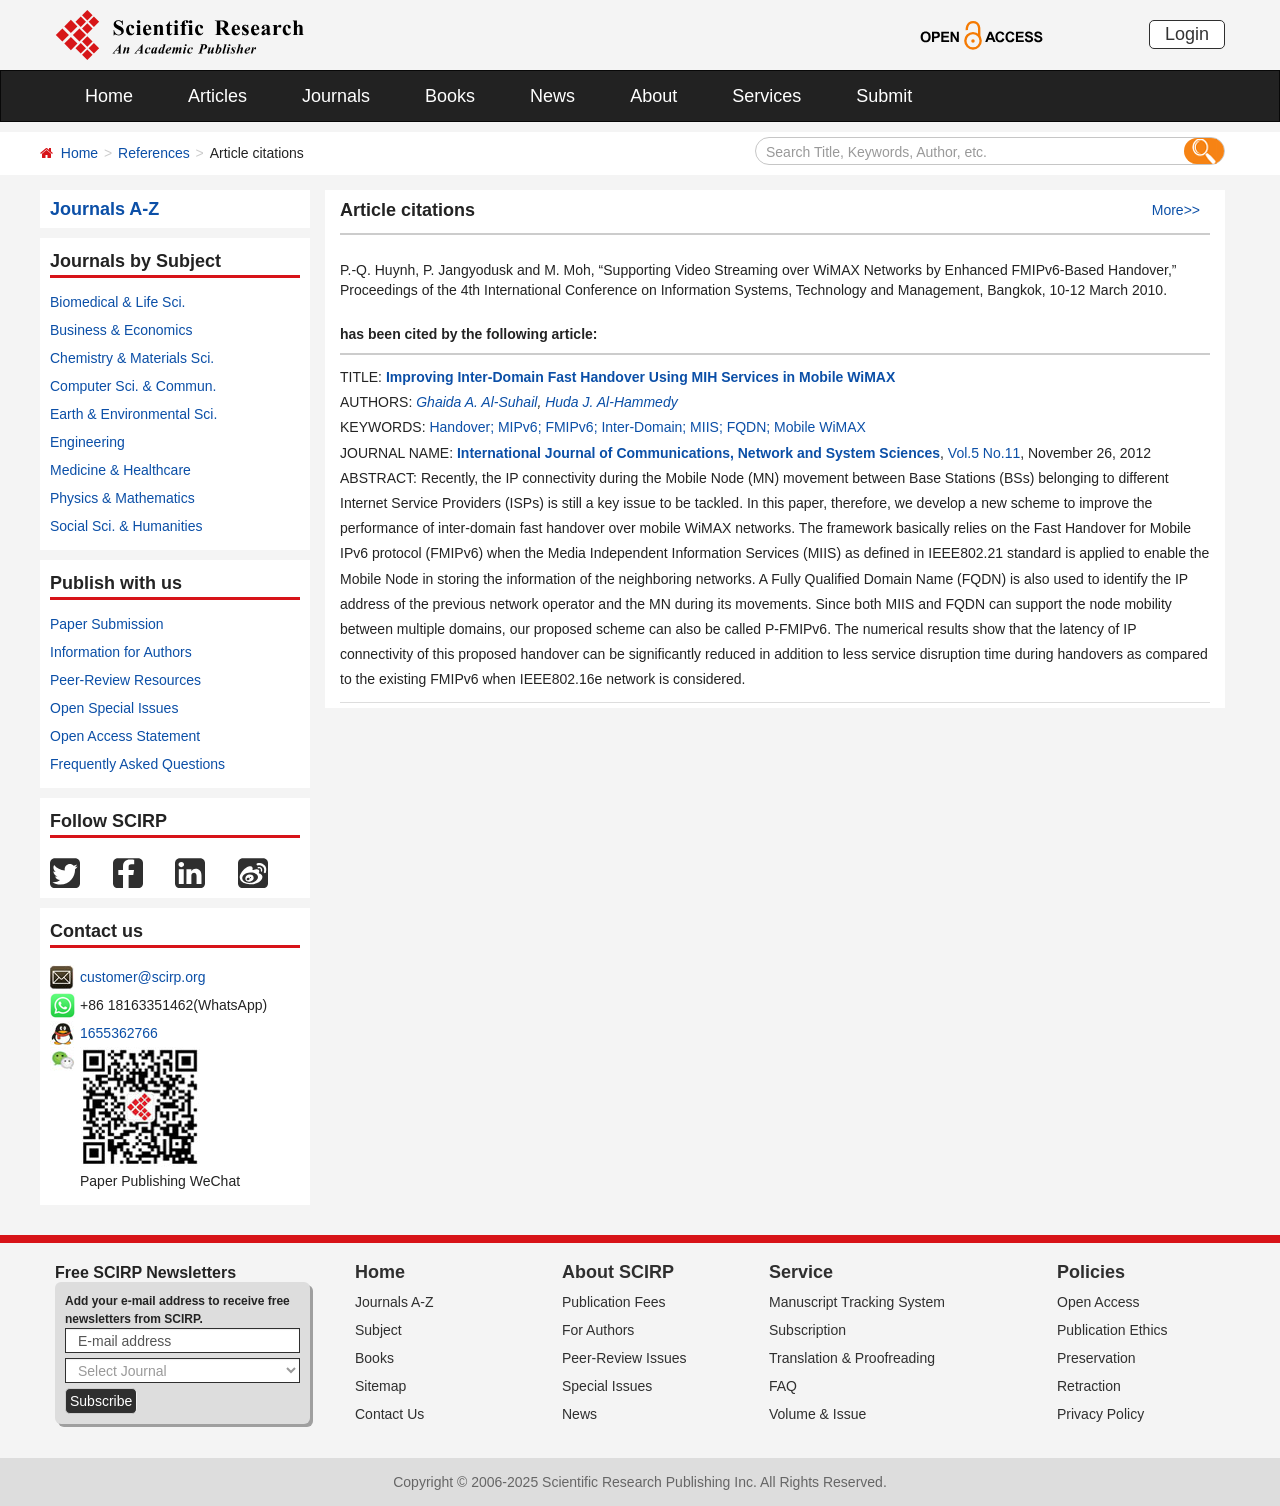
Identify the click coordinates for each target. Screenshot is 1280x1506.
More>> (1176, 210)
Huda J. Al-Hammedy (611, 402)
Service (801, 1272)
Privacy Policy (1100, 1414)
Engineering (87, 442)
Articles (217, 96)
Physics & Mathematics (122, 498)
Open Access (1098, 1302)
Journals (336, 96)
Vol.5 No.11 (984, 453)
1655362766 (119, 1033)
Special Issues (607, 1386)
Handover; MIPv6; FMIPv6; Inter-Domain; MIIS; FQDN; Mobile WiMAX (647, 427)
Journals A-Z (394, 1302)
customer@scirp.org (142, 977)
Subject (378, 1330)
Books (450, 96)
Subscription (807, 1330)
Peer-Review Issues (624, 1358)
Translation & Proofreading (852, 1358)
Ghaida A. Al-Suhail (476, 402)
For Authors (598, 1330)
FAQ (783, 1386)
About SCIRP (618, 1272)
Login (1187, 34)
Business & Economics (121, 330)
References (154, 153)
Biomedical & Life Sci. (117, 302)
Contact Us (389, 1414)
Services (766, 96)
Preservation (1096, 1358)
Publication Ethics (1112, 1330)
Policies (1091, 1272)
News (552, 96)
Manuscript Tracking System (857, 1302)
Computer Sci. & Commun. (133, 386)
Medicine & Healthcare (120, 470)
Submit (884, 96)
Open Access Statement (125, 736)
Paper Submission (107, 624)
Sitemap (380, 1386)
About (653, 96)
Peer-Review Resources (125, 680)
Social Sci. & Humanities (126, 526)
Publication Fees (614, 1302)
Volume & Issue (817, 1414)
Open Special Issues (114, 708)
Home (109, 96)
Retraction (1089, 1386)
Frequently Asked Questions (137, 764)
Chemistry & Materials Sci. (132, 358)
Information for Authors (121, 652)
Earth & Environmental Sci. (133, 414)
